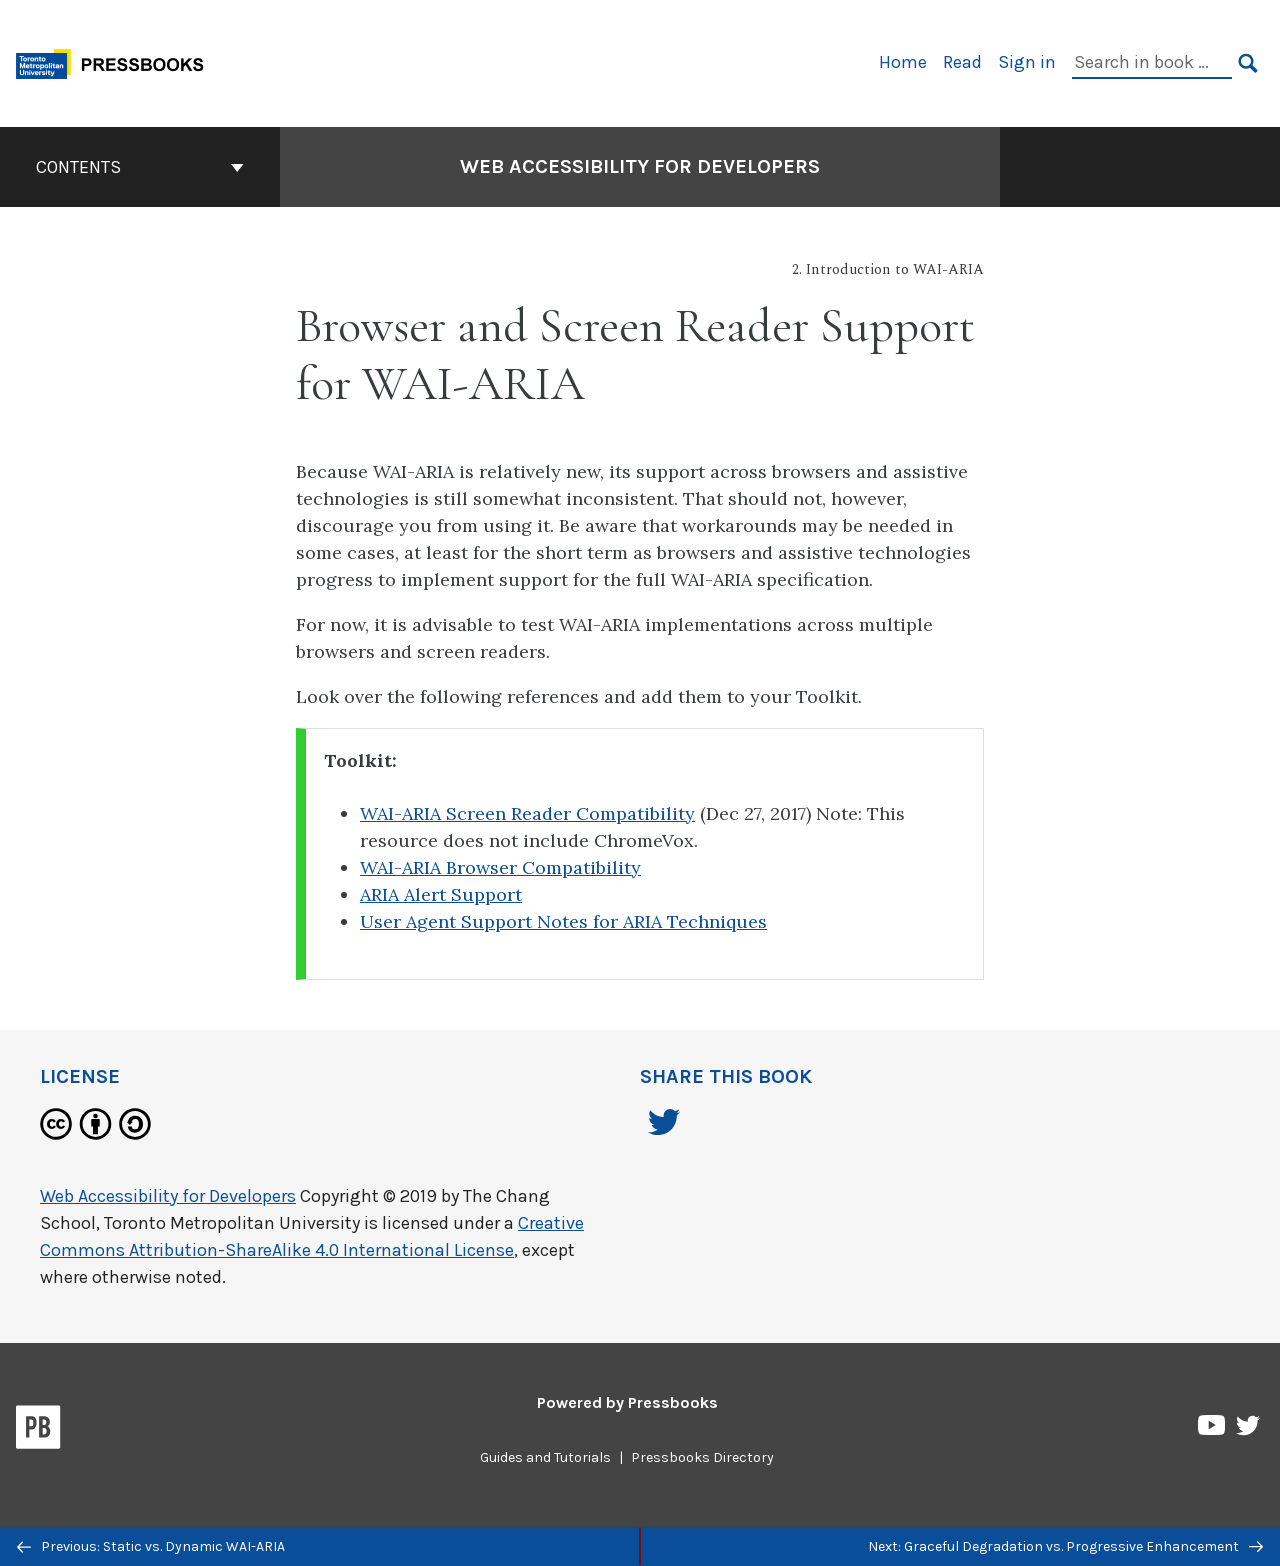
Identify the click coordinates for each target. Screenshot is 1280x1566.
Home (903, 62)
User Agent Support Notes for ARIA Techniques (563, 921)
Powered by (627, 1402)
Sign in (1027, 62)
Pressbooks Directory (702, 1457)
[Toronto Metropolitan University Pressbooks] (117, 61)
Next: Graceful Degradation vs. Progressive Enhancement (1065, 1546)
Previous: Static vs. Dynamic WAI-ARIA (151, 1546)
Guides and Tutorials (545, 1457)
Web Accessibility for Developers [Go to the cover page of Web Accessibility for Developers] (640, 166)
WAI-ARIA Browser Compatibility (500, 867)
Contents (140, 167)
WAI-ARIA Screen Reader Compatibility (527, 813)
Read (962, 62)
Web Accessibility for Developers (168, 1196)
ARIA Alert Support (441, 894)
